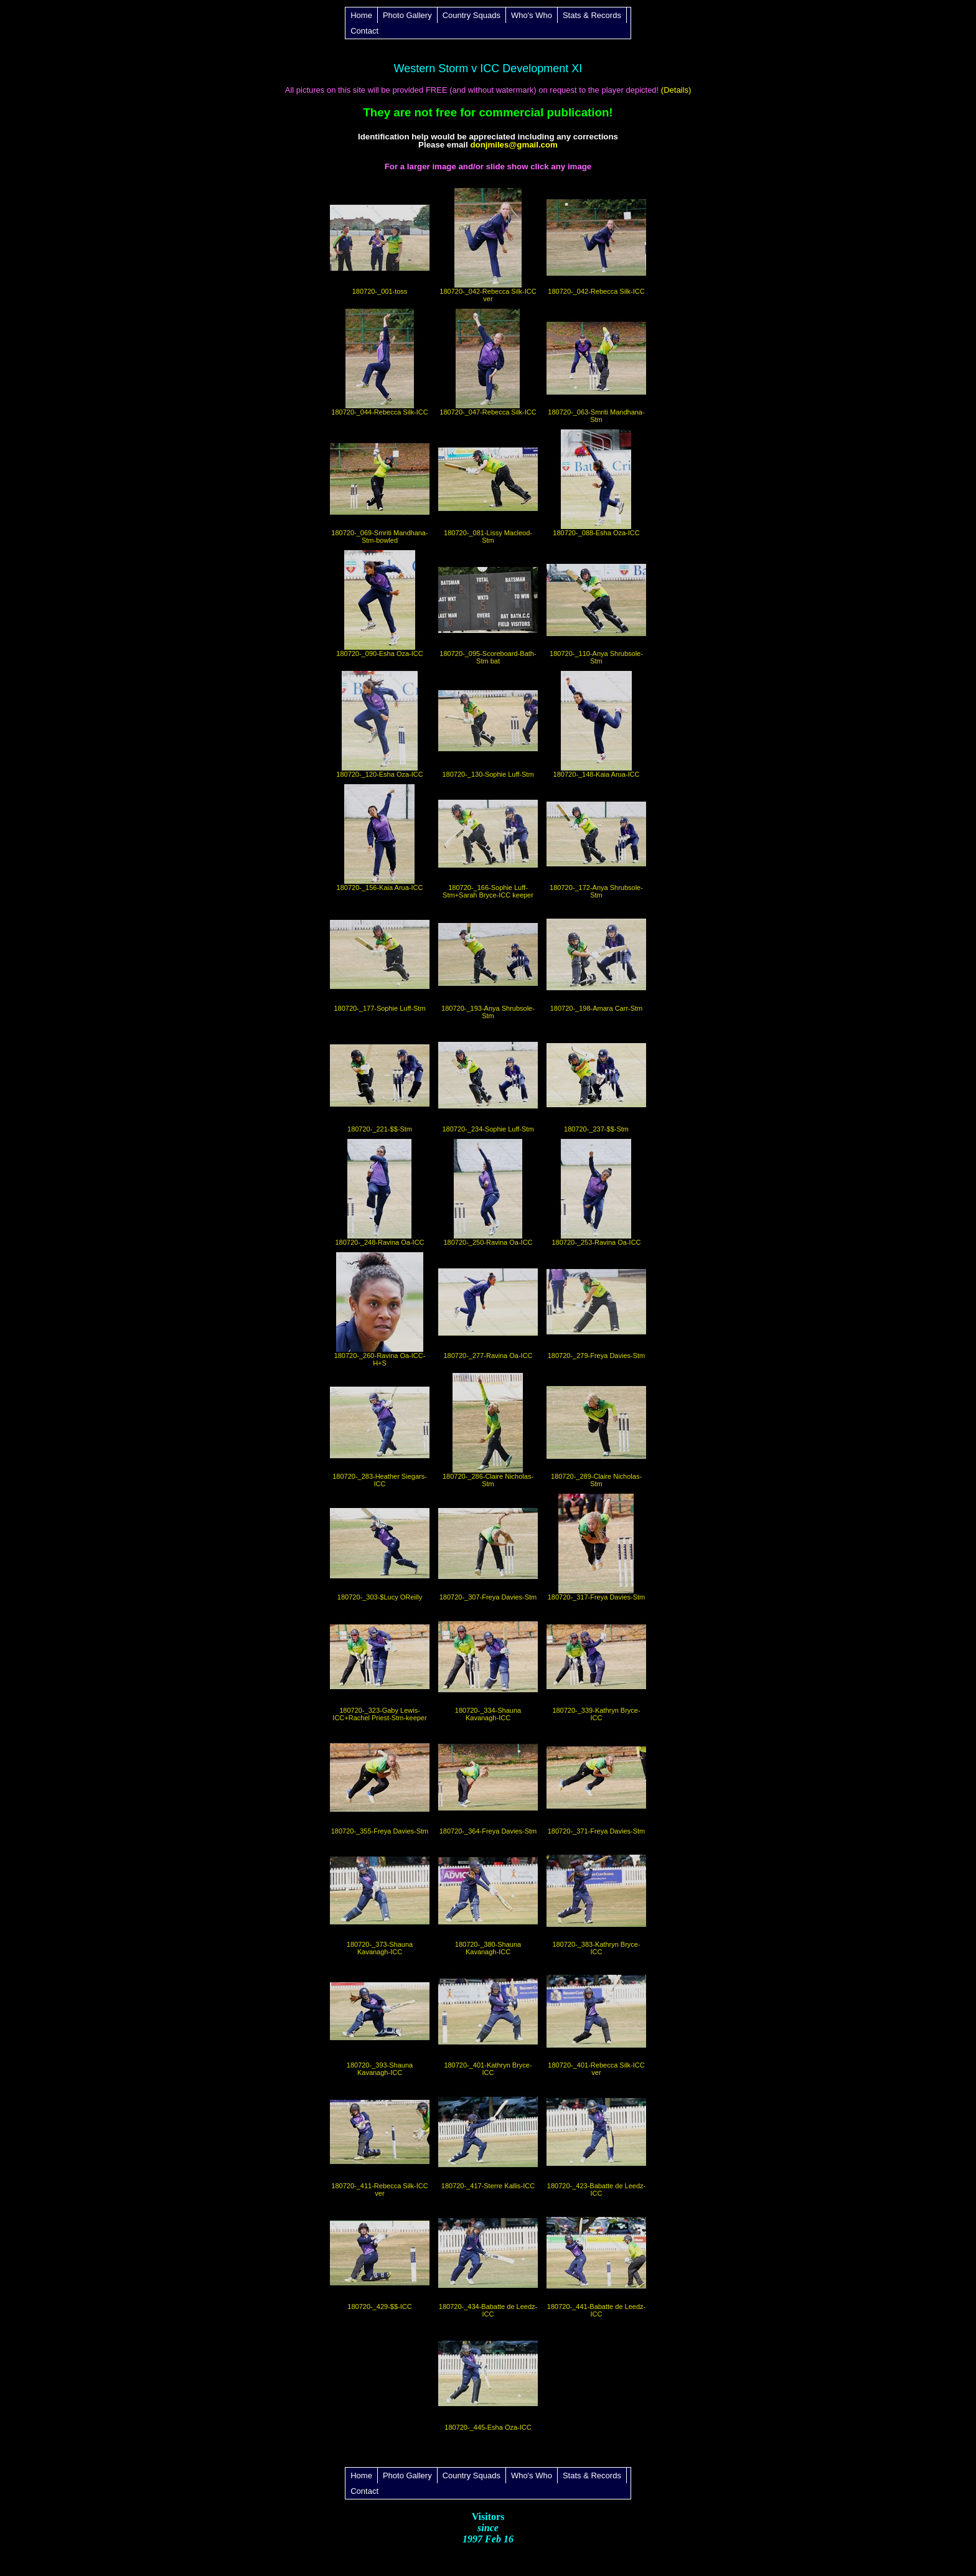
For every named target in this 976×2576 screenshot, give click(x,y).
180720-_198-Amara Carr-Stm (596, 958)
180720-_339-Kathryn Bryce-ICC (596, 1664)
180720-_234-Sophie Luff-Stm (488, 1079)
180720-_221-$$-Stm (379, 1079)
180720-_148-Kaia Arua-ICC (596, 724)
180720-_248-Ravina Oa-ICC (379, 1192)
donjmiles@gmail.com (513, 144)
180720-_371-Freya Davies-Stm (596, 1781)
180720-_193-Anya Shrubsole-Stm (488, 962)
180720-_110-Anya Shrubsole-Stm (596, 607)
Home (361, 15)
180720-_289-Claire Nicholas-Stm (596, 1430)
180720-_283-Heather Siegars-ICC (379, 1430)
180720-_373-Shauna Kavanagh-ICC (379, 1898)
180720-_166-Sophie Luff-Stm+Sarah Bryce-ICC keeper (488, 841)
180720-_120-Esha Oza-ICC (379, 724)
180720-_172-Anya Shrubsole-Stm (596, 841)
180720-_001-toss (379, 241)
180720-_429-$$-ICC (379, 2256)
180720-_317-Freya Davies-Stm (596, 1547)
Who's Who (531, 15)
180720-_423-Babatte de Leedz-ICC (596, 2139)
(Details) (675, 90)
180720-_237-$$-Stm (596, 1079)
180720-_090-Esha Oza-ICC (379, 603)
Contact (364, 30)
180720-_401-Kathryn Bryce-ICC (488, 2019)
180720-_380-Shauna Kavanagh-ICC (488, 1898)
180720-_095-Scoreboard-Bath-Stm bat (488, 607)
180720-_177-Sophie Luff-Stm (379, 958)
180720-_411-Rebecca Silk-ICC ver (379, 2139)
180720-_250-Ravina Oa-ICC (488, 1192)
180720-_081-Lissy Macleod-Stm (488, 486)
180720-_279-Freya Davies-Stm (596, 1305)
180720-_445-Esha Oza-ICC (488, 2377)
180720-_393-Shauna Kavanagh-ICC (379, 2019)
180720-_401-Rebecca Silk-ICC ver (596, 2019)
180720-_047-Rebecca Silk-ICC (488, 362)
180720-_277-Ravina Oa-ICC (488, 1305)
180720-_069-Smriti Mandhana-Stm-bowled (379, 486)
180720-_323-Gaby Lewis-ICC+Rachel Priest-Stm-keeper (379, 1664)
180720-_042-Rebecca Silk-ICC (596, 241)
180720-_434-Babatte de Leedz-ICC (488, 2260)
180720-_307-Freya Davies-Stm (488, 1547)
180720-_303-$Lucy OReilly (379, 1547)
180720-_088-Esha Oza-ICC (596, 482)
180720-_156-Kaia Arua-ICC (379, 837)
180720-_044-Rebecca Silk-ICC (379, 362)
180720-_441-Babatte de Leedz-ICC (596, 2260)
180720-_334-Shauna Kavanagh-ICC (488, 1664)
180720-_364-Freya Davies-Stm (488, 1781)
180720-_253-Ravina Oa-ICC (596, 1192)
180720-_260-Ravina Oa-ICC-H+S (379, 1309)
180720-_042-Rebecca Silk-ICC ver (488, 245)
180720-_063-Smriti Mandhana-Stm (596, 366)
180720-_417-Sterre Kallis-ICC (488, 2136)
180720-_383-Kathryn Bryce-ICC (596, 1898)
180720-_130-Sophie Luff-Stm (488, 724)
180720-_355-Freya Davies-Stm (379, 1781)
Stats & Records (592, 15)
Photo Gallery (407, 15)
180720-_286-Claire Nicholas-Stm (488, 1430)
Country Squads (471, 15)
